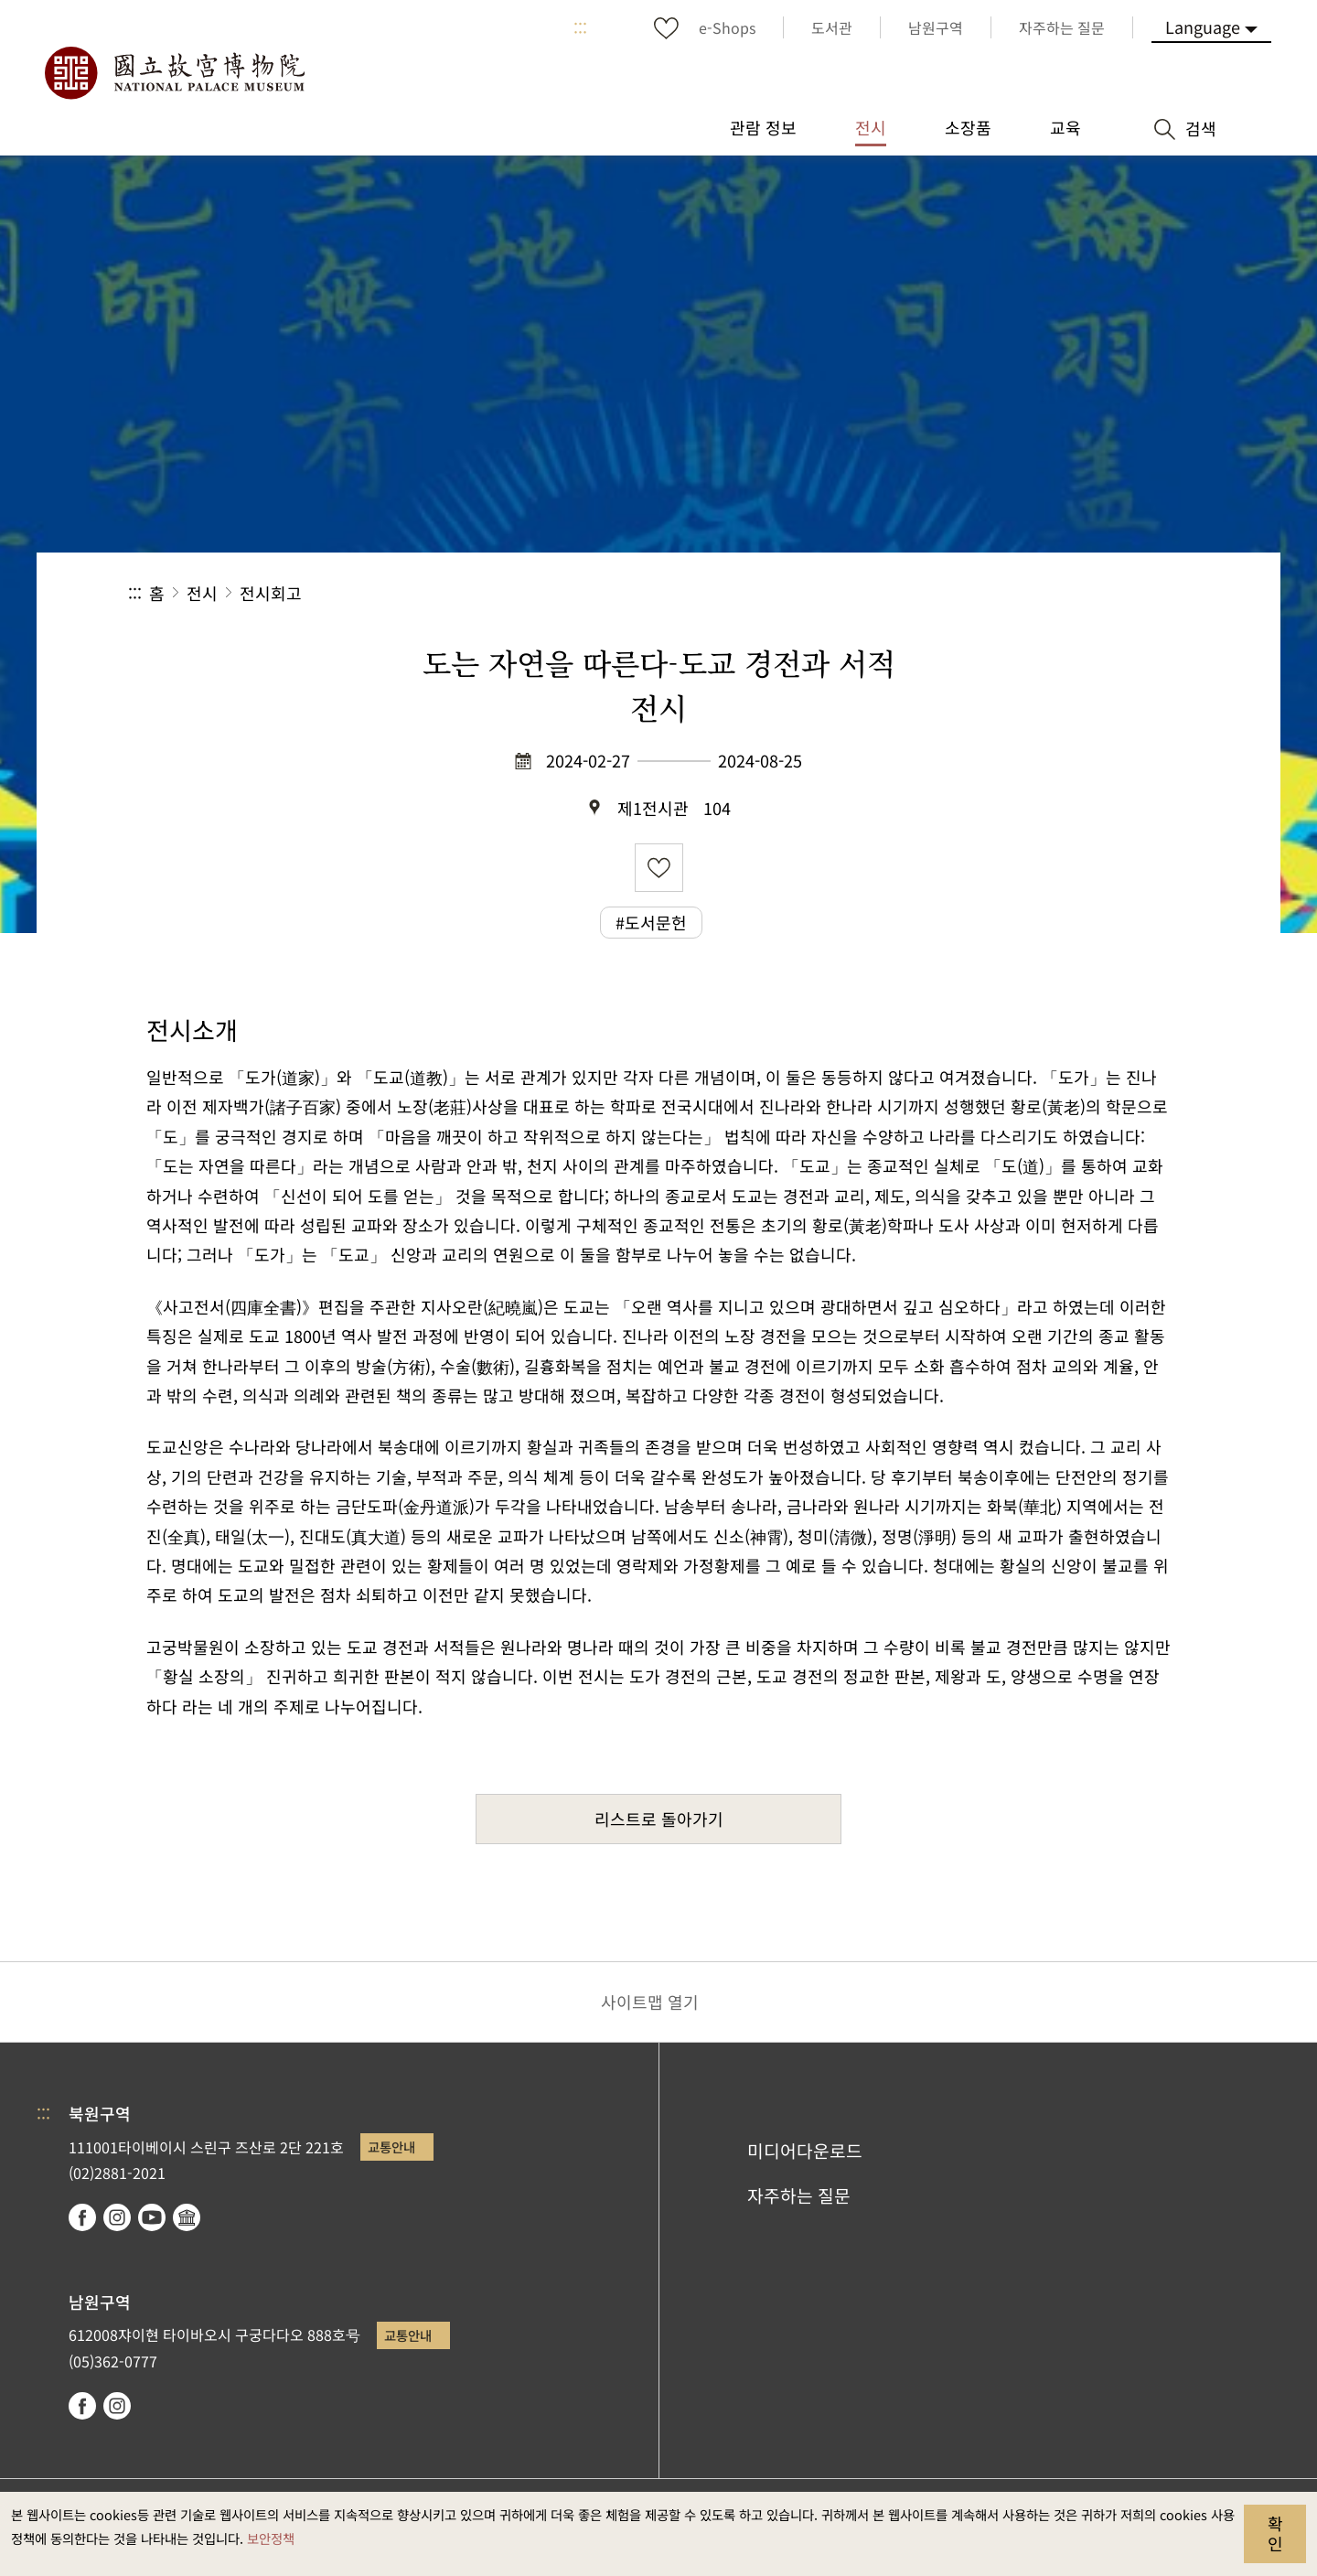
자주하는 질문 (799, 2195)
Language (1202, 26)
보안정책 (270, 2538)
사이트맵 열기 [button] (650, 2001)
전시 (202, 593)
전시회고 (271, 593)
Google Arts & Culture (186, 2217)
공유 (989, 593)
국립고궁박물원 (174, 73)
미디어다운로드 (804, 2150)
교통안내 (391, 2146)
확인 (1275, 2533)
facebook (82, 2217)
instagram (117, 2217)
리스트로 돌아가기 (658, 1818)
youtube (152, 2217)
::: (580, 27)
